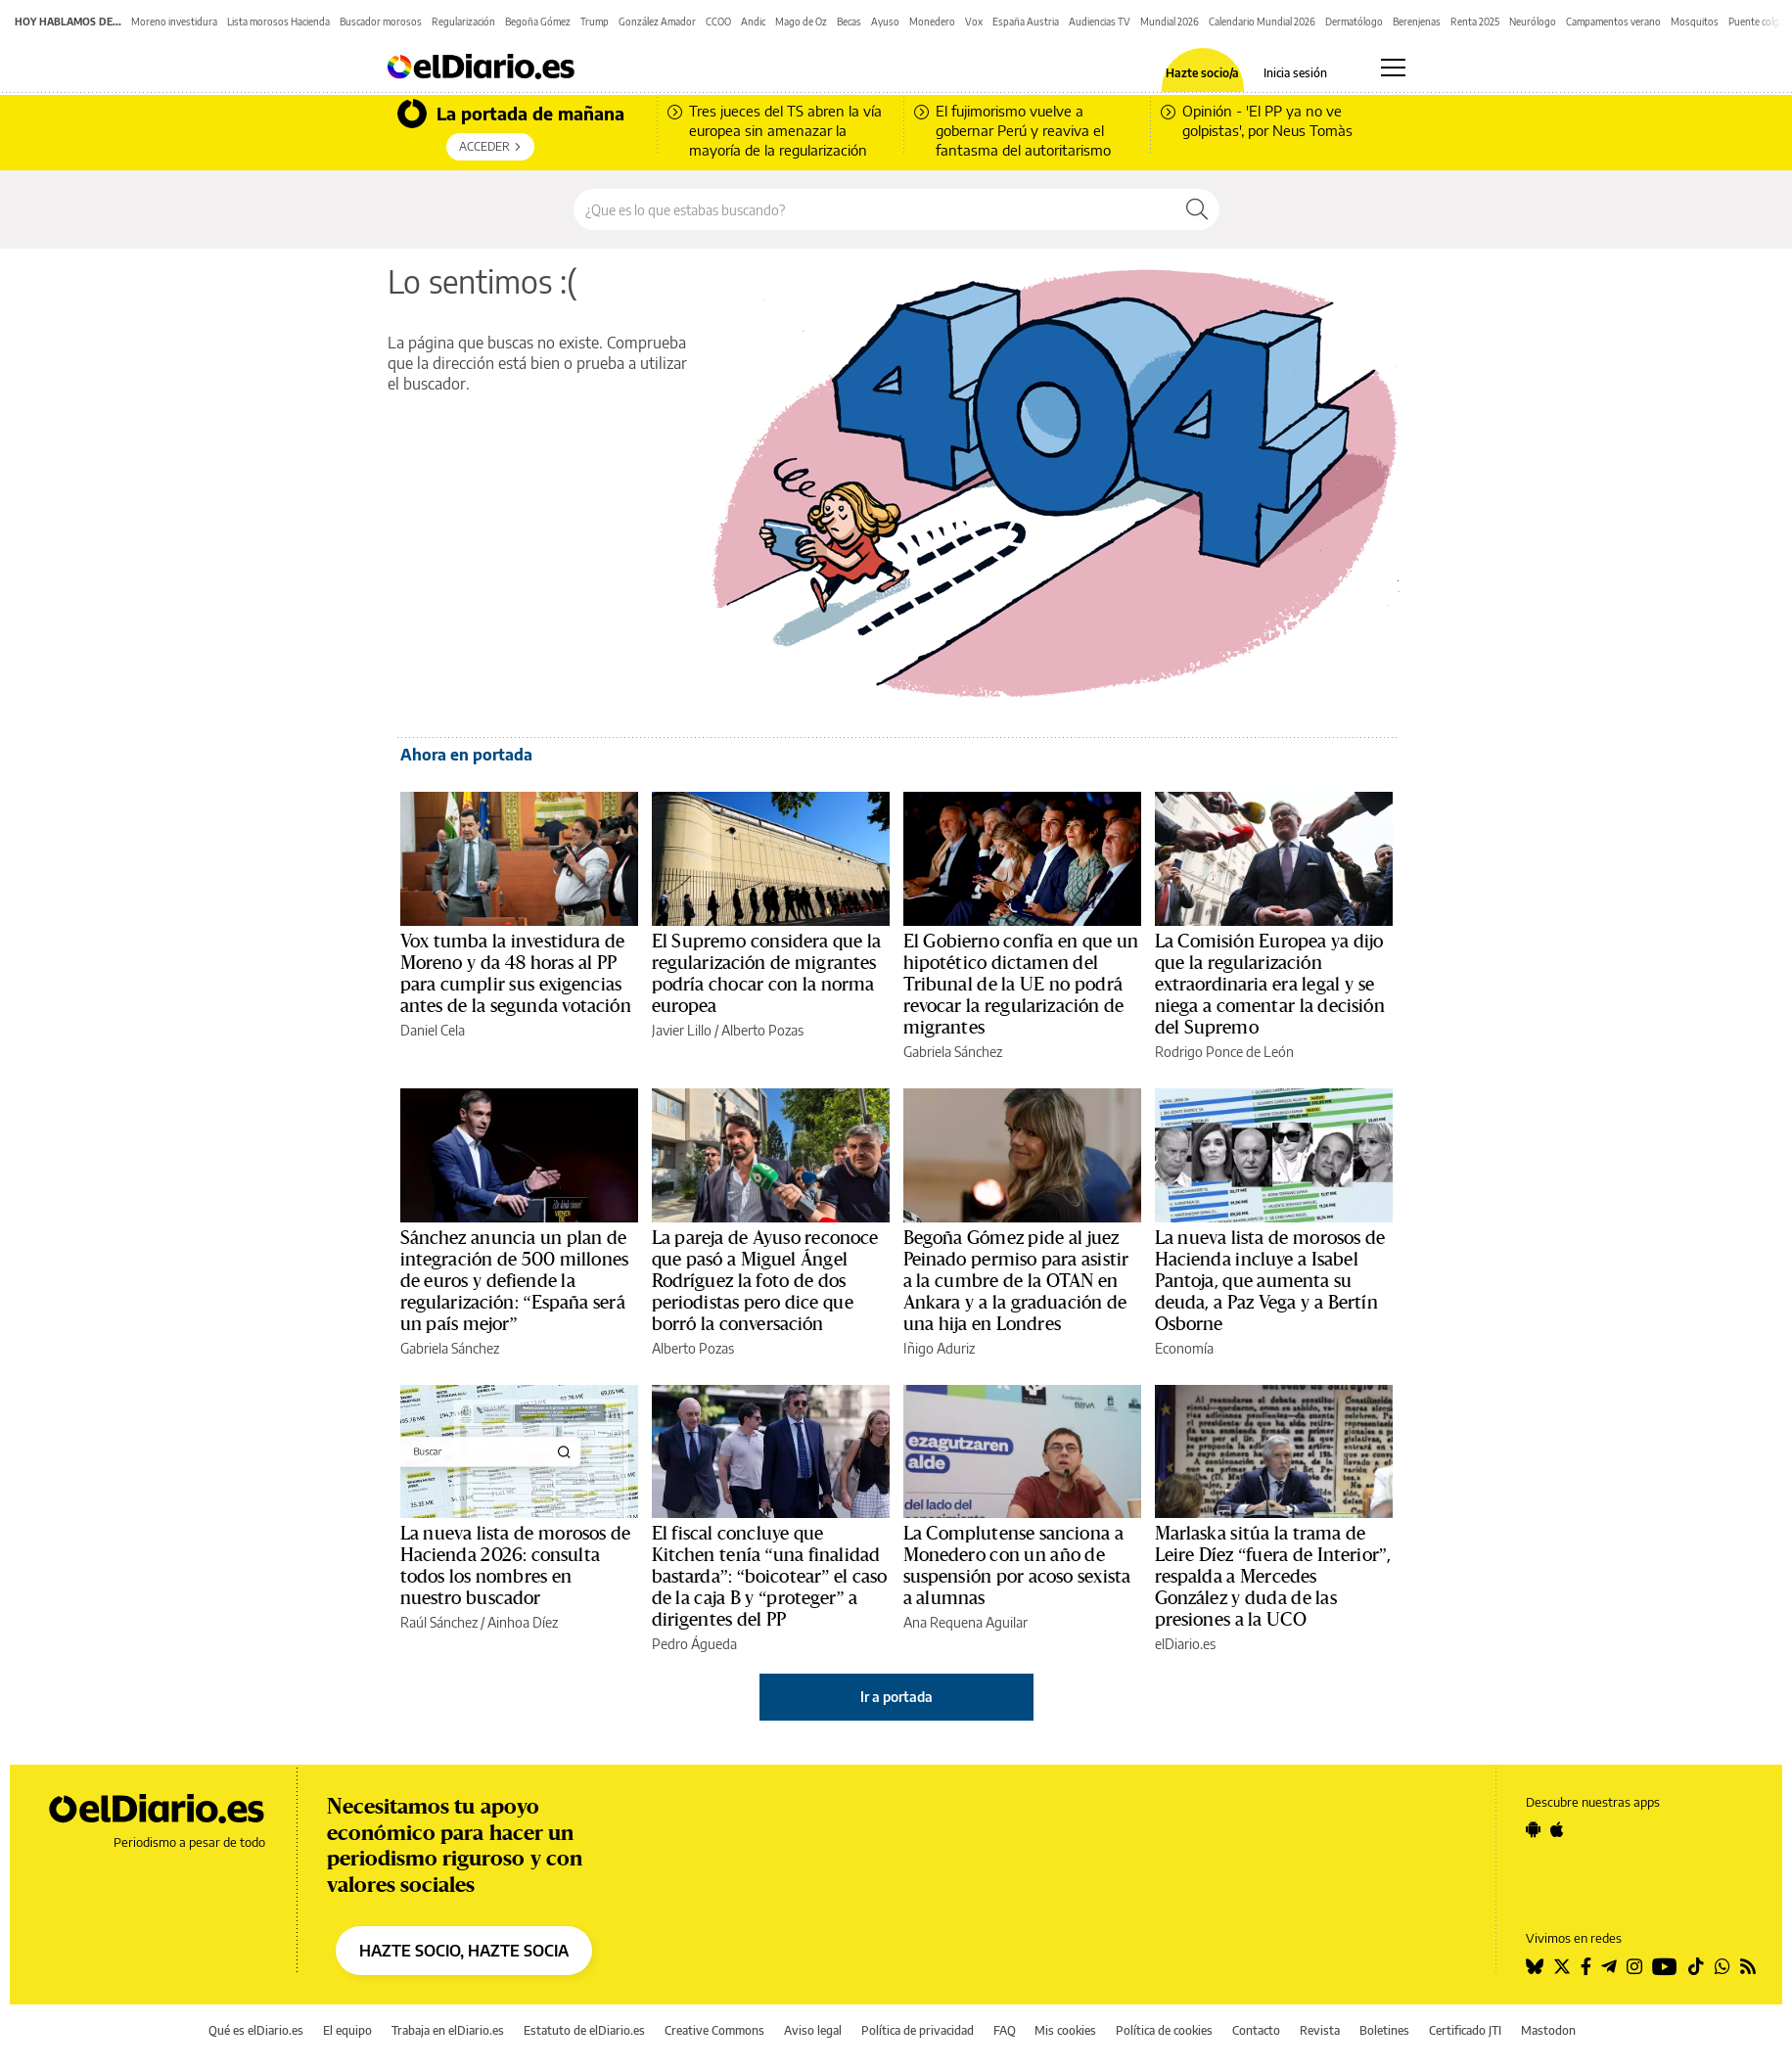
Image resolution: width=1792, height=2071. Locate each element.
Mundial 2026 (1169, 21)
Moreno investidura (174, 21)
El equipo (347, 2030)
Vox (974, 21)
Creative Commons (714, 2030)
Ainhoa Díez (522, 1622)
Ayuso (885, 21)
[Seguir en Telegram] (1609, 1966)
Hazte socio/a (1202, 73)
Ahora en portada (466, 754)
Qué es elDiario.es (255, 2030)
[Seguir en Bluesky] (1534, 1966)
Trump (594, 21)
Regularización (463, 21)
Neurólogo (1532, 21)
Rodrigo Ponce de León (1224, 1051)
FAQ (1004, 2030)
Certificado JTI (1465, 2030)
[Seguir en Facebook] (1586, 1966)
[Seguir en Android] (1533, 1829)
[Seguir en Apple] (1557, 1829)
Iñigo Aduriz (939, 1348)
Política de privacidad (917, 2030)
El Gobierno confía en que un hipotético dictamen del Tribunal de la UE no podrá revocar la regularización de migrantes (1021, 984)
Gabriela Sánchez (952, 1051)
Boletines (1384, 2030)
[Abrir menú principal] (1393, 67)
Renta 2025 (1474, 21)
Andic (753, 21)
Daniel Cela (432, 1030)
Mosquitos (1695, 21)
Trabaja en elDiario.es (447, 2030)
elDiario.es (1185, 1643)
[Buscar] (1196, 209)
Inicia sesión (1295, 73)
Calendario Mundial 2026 (1262, 21)
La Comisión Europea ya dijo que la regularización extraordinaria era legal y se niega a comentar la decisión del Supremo (1270, 984)
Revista (1320, 2030)
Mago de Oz (801, 21)
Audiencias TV (1099, 21)
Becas (849, 21)
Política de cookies (1164, 2030)
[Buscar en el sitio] (874, 209)
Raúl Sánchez (439, 1622)
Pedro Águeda (694, 1643)
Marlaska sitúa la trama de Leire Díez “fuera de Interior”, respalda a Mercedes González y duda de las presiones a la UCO (1273, 1577)
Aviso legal (813, 2030)
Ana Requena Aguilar (965, 1622)
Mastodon (1548, 2030)
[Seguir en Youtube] (1664, 1966)
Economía (1184, 1348)
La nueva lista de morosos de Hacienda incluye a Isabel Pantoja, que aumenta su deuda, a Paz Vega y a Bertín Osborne (1270, 1281)
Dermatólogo (1354, 21)
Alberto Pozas (762, 1030)
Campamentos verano (1613, 21)
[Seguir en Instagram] (1634, 1966)
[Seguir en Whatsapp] (1722, 1966)
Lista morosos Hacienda (278, 21)
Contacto (1256, 2030)
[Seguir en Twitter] (1562, 1966)
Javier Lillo (682, 1030)
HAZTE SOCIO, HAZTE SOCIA (464, 1950)
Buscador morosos (381, 21)
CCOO (718, 21)
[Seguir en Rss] (1748, 1966)
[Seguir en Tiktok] (1696, 1966)
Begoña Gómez (538, 21)
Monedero (932, 21)
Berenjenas (1417, 21)
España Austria (1025, 21)
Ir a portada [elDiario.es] (896, 1696)
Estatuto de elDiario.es (584, 2030)
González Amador (657, 21)
